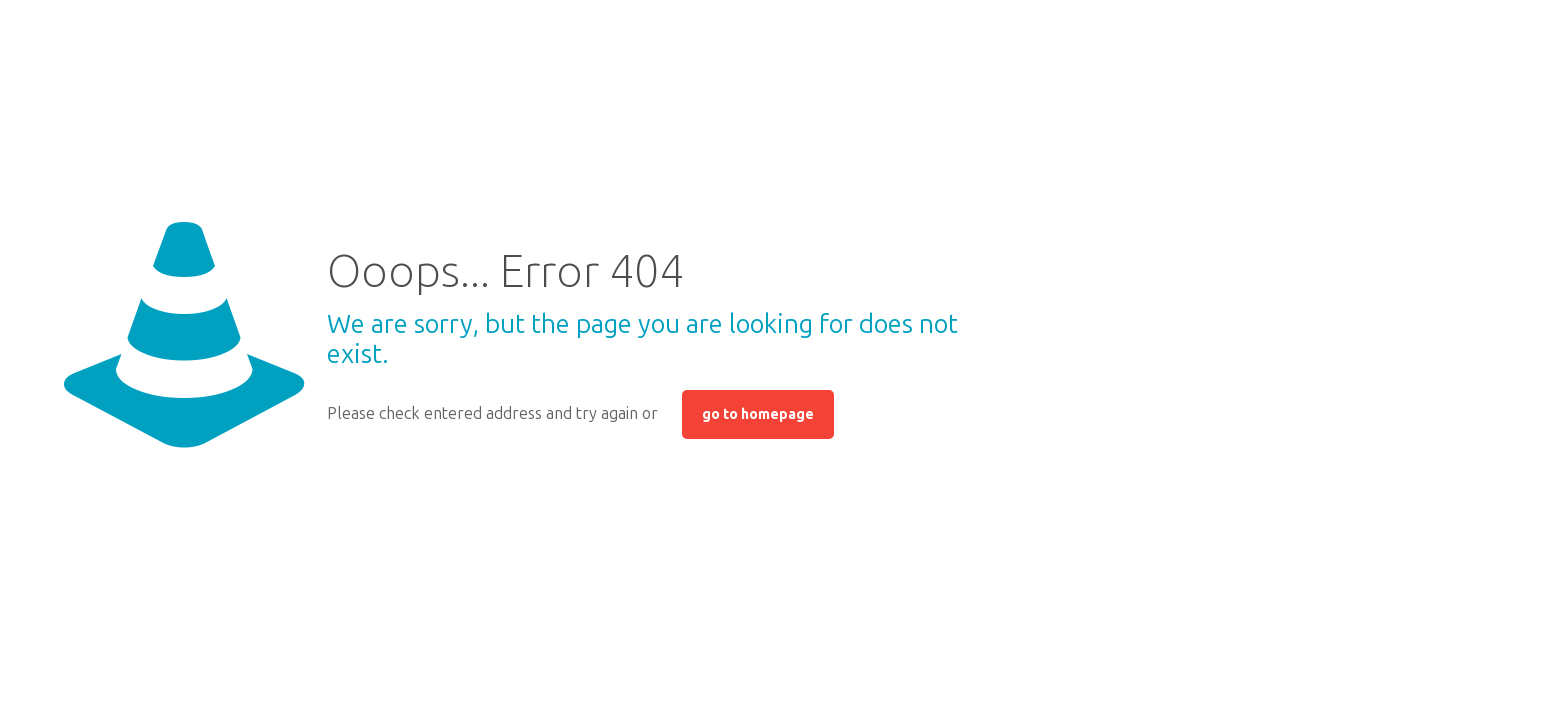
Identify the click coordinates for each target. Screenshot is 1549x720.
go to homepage (758, 414)
